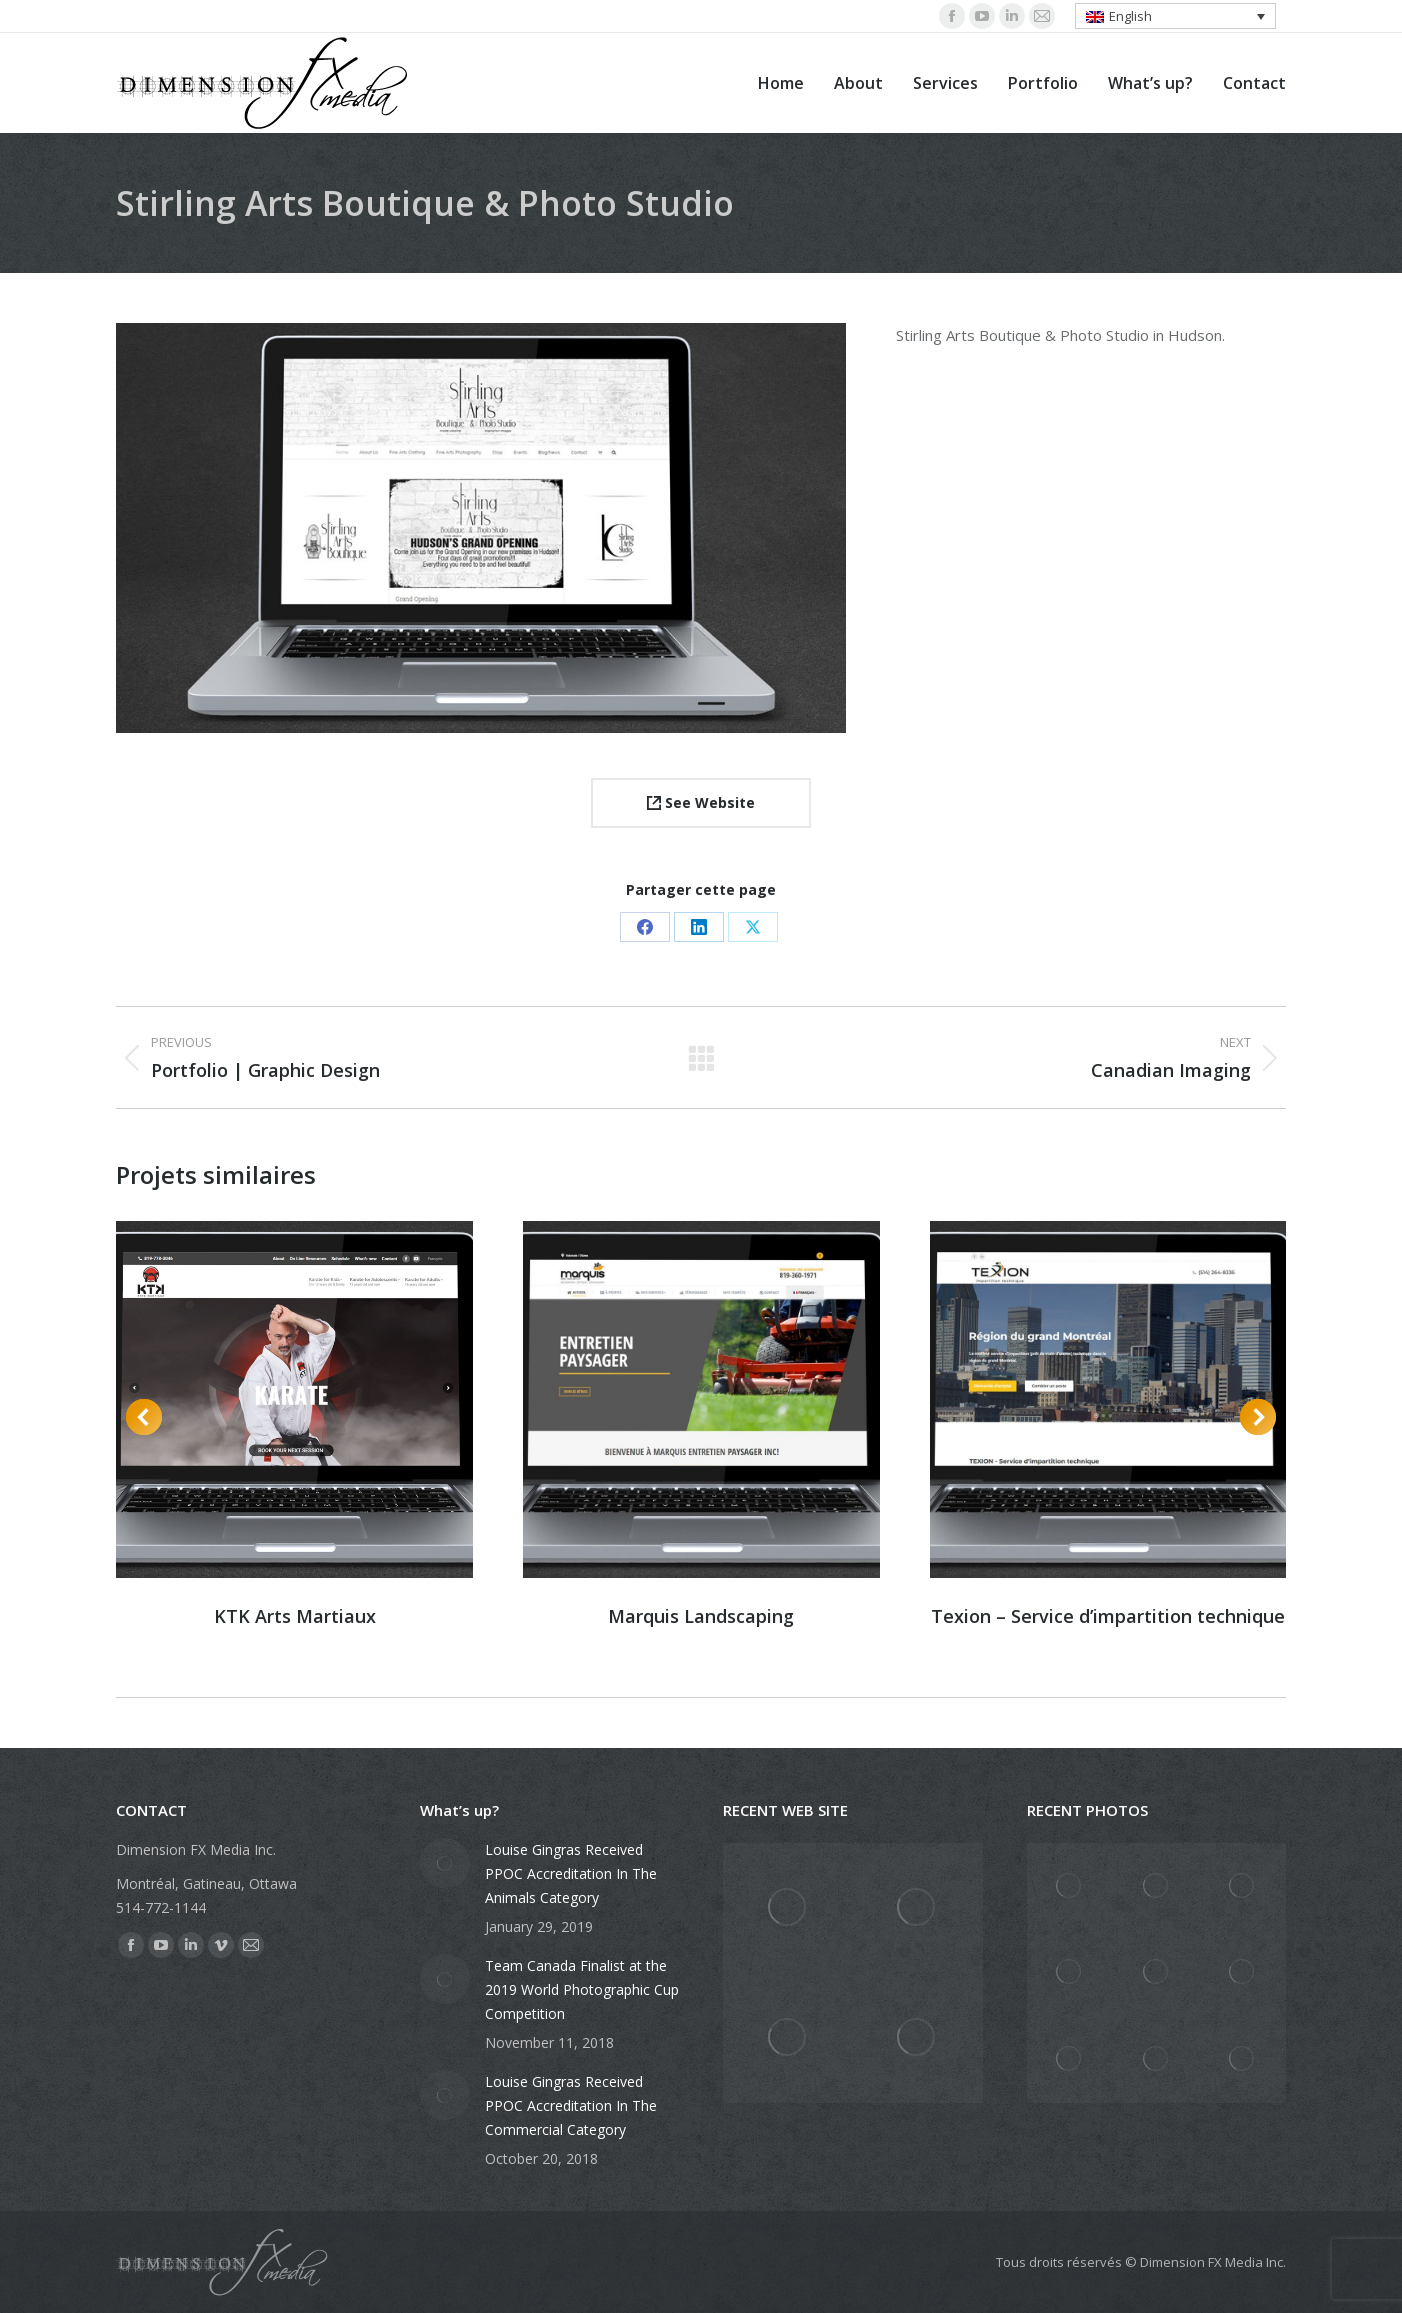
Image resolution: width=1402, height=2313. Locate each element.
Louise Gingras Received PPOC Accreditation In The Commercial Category (571, 2105)
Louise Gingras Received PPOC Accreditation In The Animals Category (571, 1873)
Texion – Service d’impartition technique (1108, 1616)
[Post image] (445, 1863)
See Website (701, 802)
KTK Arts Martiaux (295, 1616)
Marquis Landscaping (701, 1616)
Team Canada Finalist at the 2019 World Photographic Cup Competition (582, 1989)
